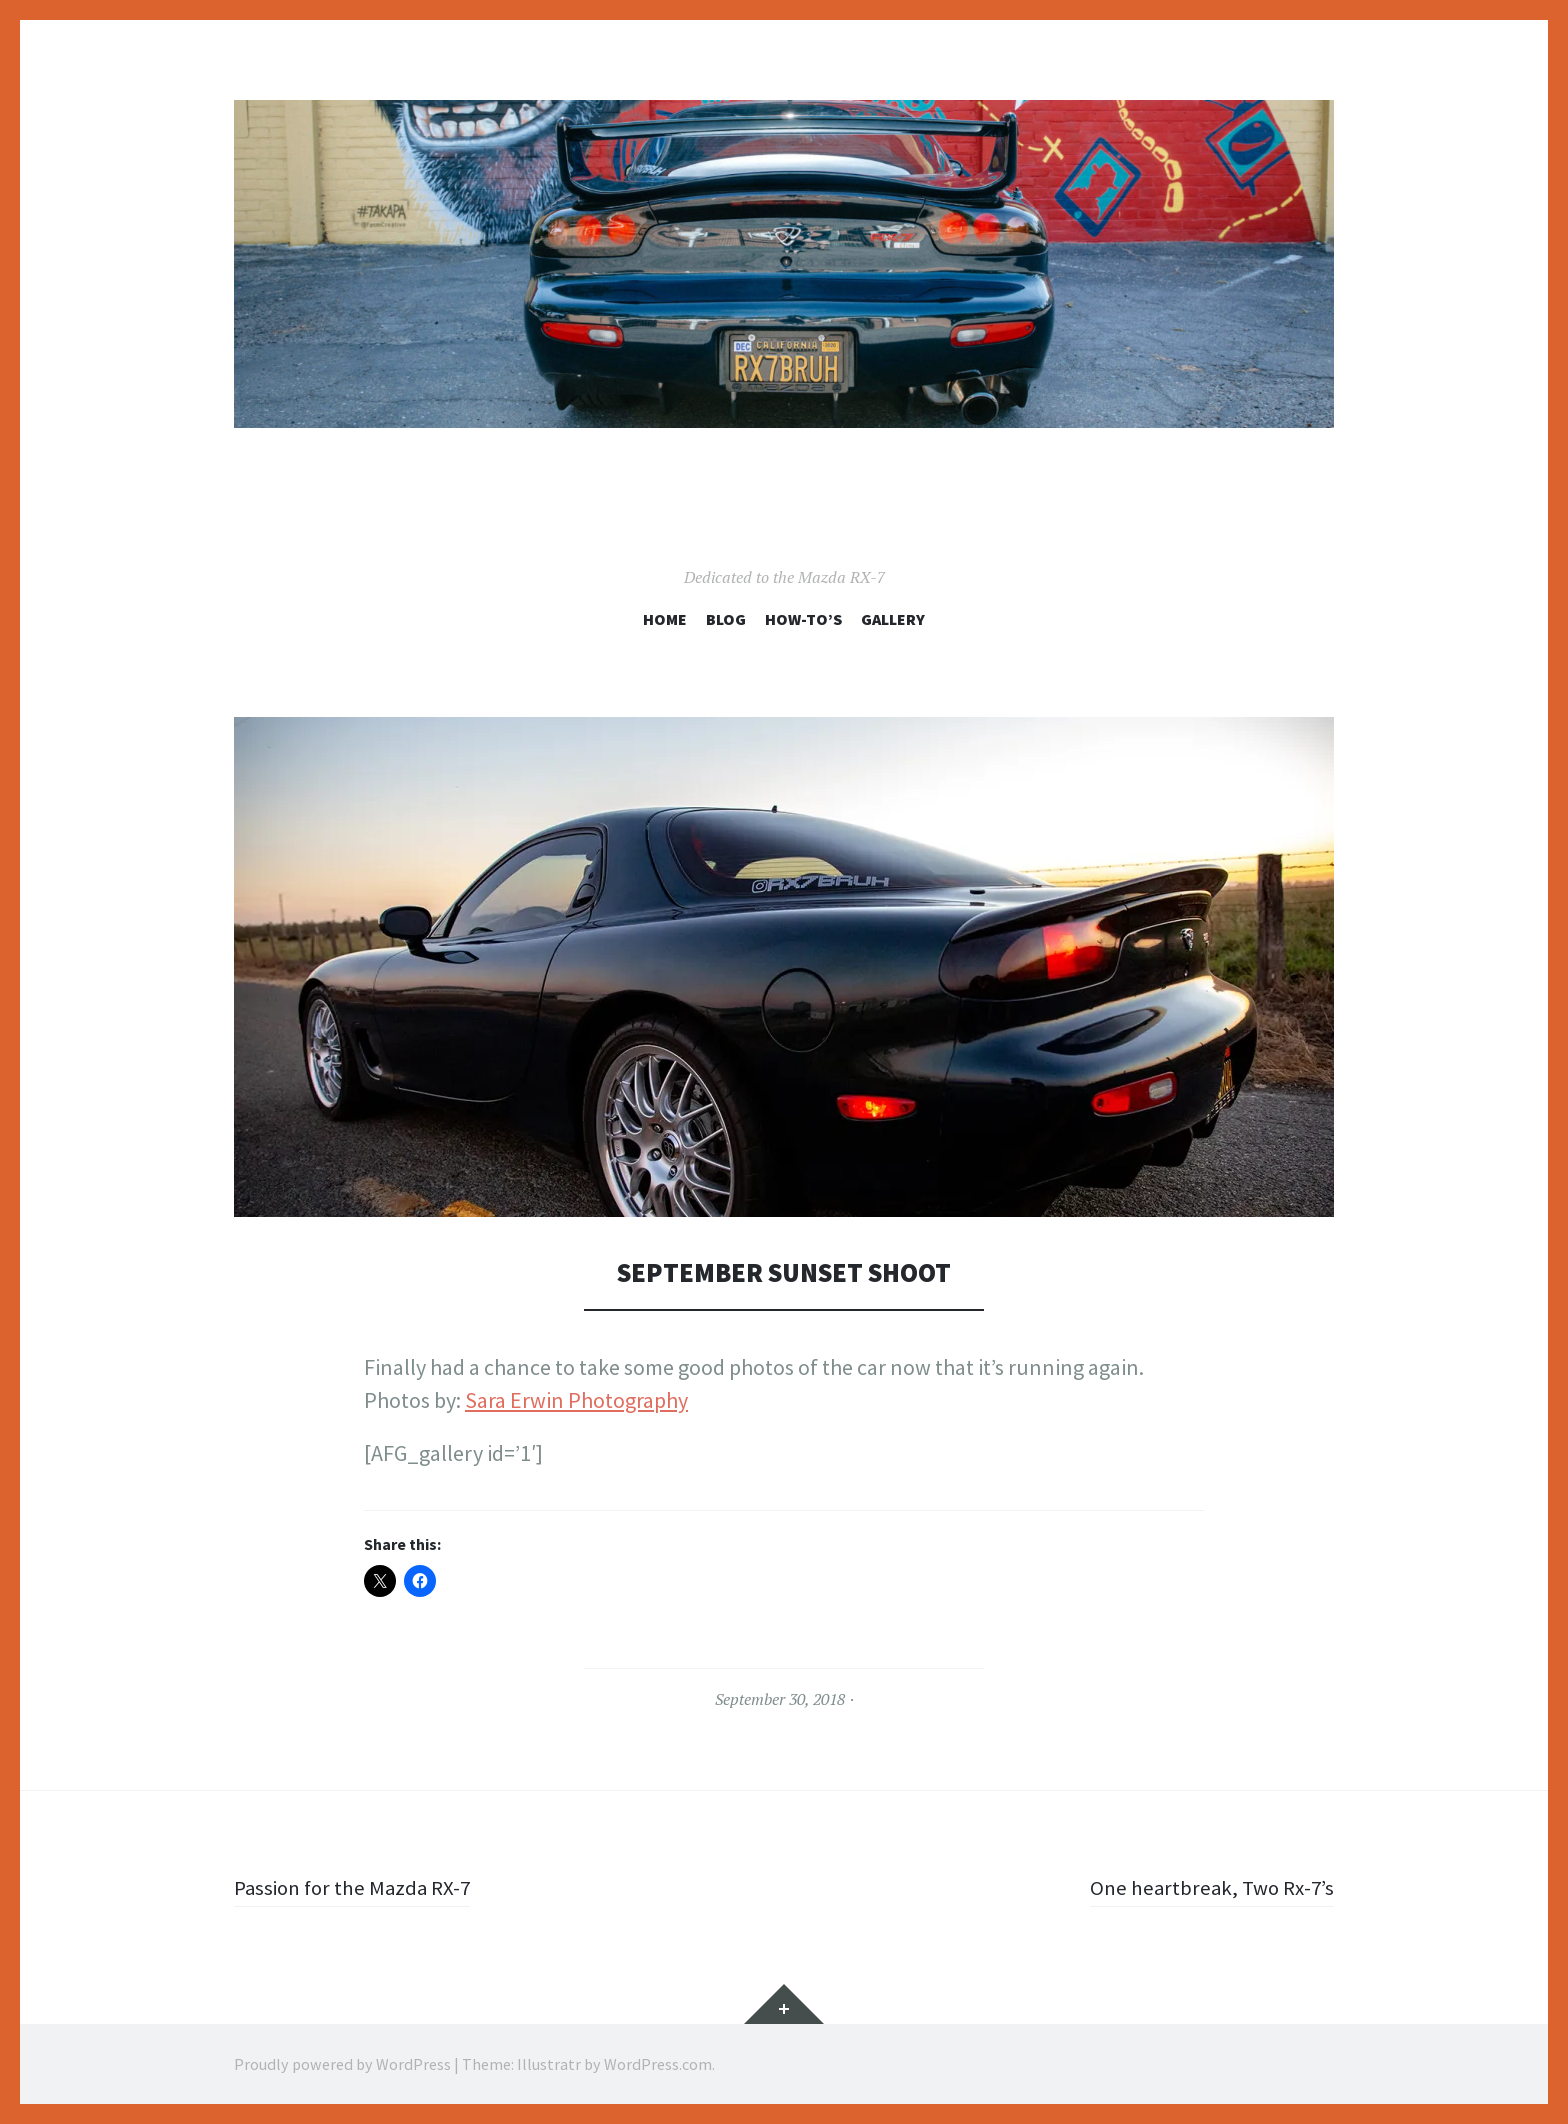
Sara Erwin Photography (576, 1400)
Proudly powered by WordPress (342, 2064)
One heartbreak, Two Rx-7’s (1207, 1887)
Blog (726, 619)
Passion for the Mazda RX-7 (357, 1887)
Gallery (893, 619)
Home (665, 619)
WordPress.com (658, 2064)
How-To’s (803, 619)
